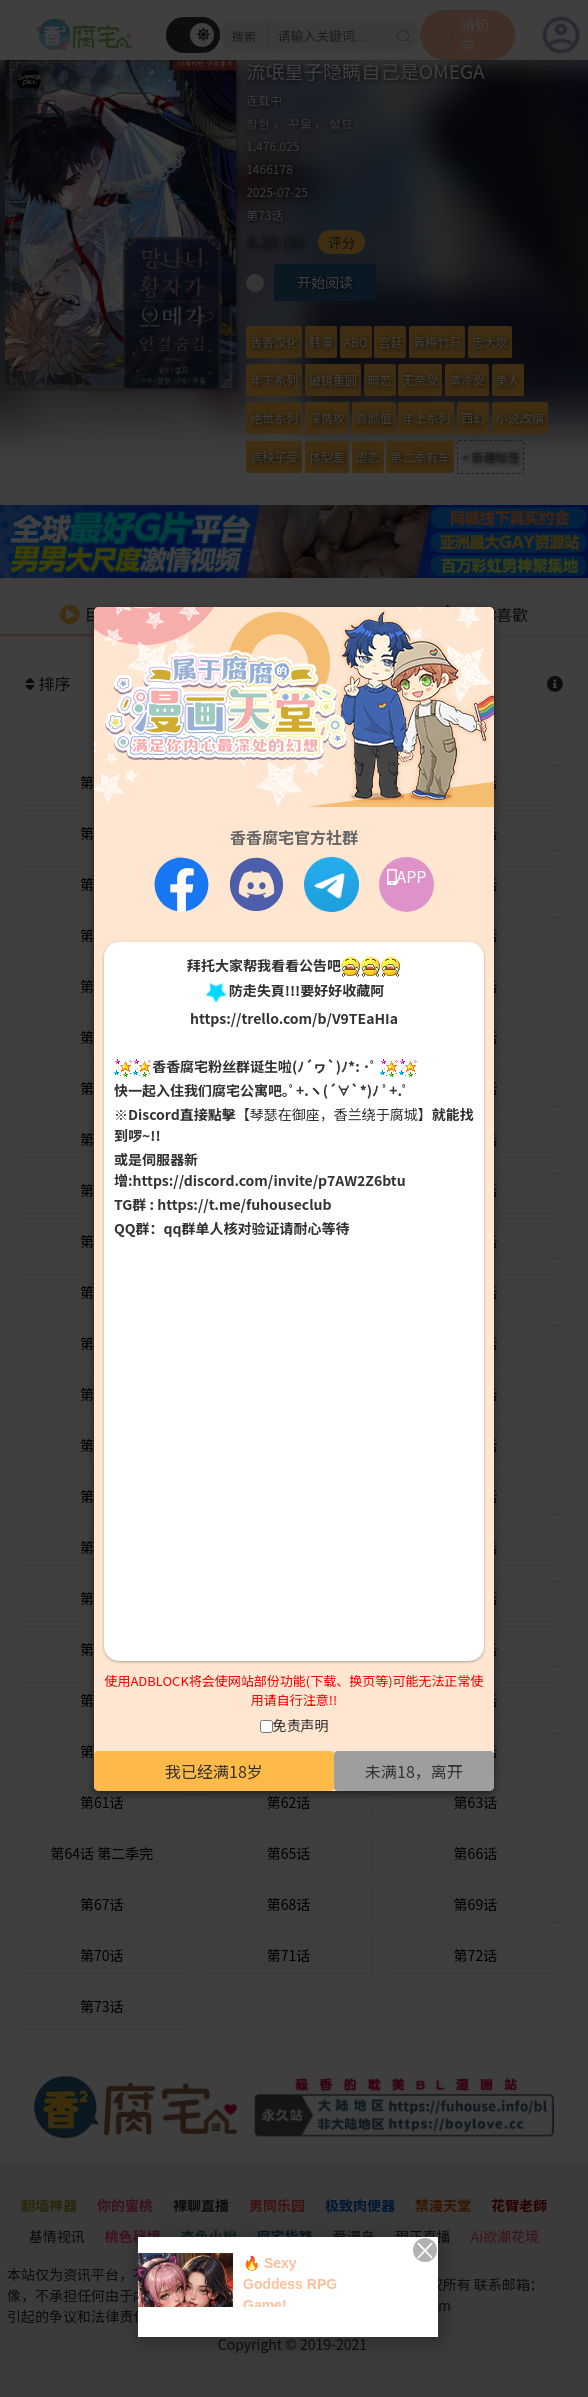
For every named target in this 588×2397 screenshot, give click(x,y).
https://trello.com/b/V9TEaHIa (294, 1018)
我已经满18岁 (214, 1771)
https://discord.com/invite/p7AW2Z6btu (269, 1180)
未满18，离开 (414, 1771)
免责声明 (301, 1725)
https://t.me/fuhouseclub (244, 1204)
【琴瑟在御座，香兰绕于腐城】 (334, 1114)
